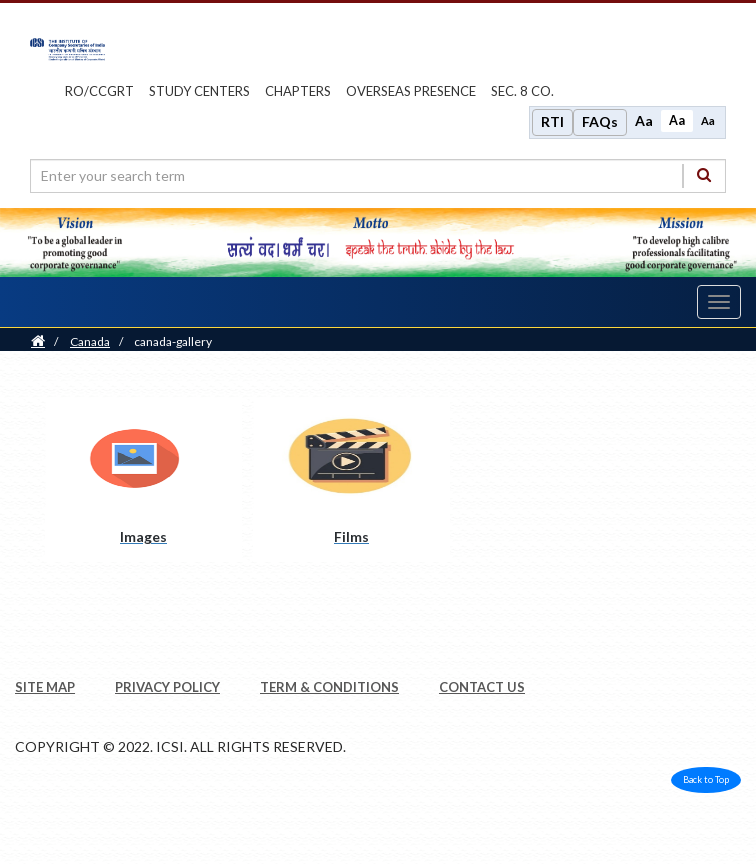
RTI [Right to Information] (552, 121)
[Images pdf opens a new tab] (143, 479)
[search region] (378, 176)
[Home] (38, 341)
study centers (199, 91)
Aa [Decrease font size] (708, 120)
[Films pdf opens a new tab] (351, 479)
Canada (90, 341)
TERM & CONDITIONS (329, 687)
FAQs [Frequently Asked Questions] (600, 121)
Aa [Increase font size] (644, 120)
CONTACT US (482, 687)
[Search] (704, 175)
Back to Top (706, 779)
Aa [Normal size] (677, 120)
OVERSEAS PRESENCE (411, 91)
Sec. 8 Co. (522, 91)
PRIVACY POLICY (167, 687)
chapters (298, 91)
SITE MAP (45, 687)
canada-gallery (173, 341)
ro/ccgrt (99, 91)
